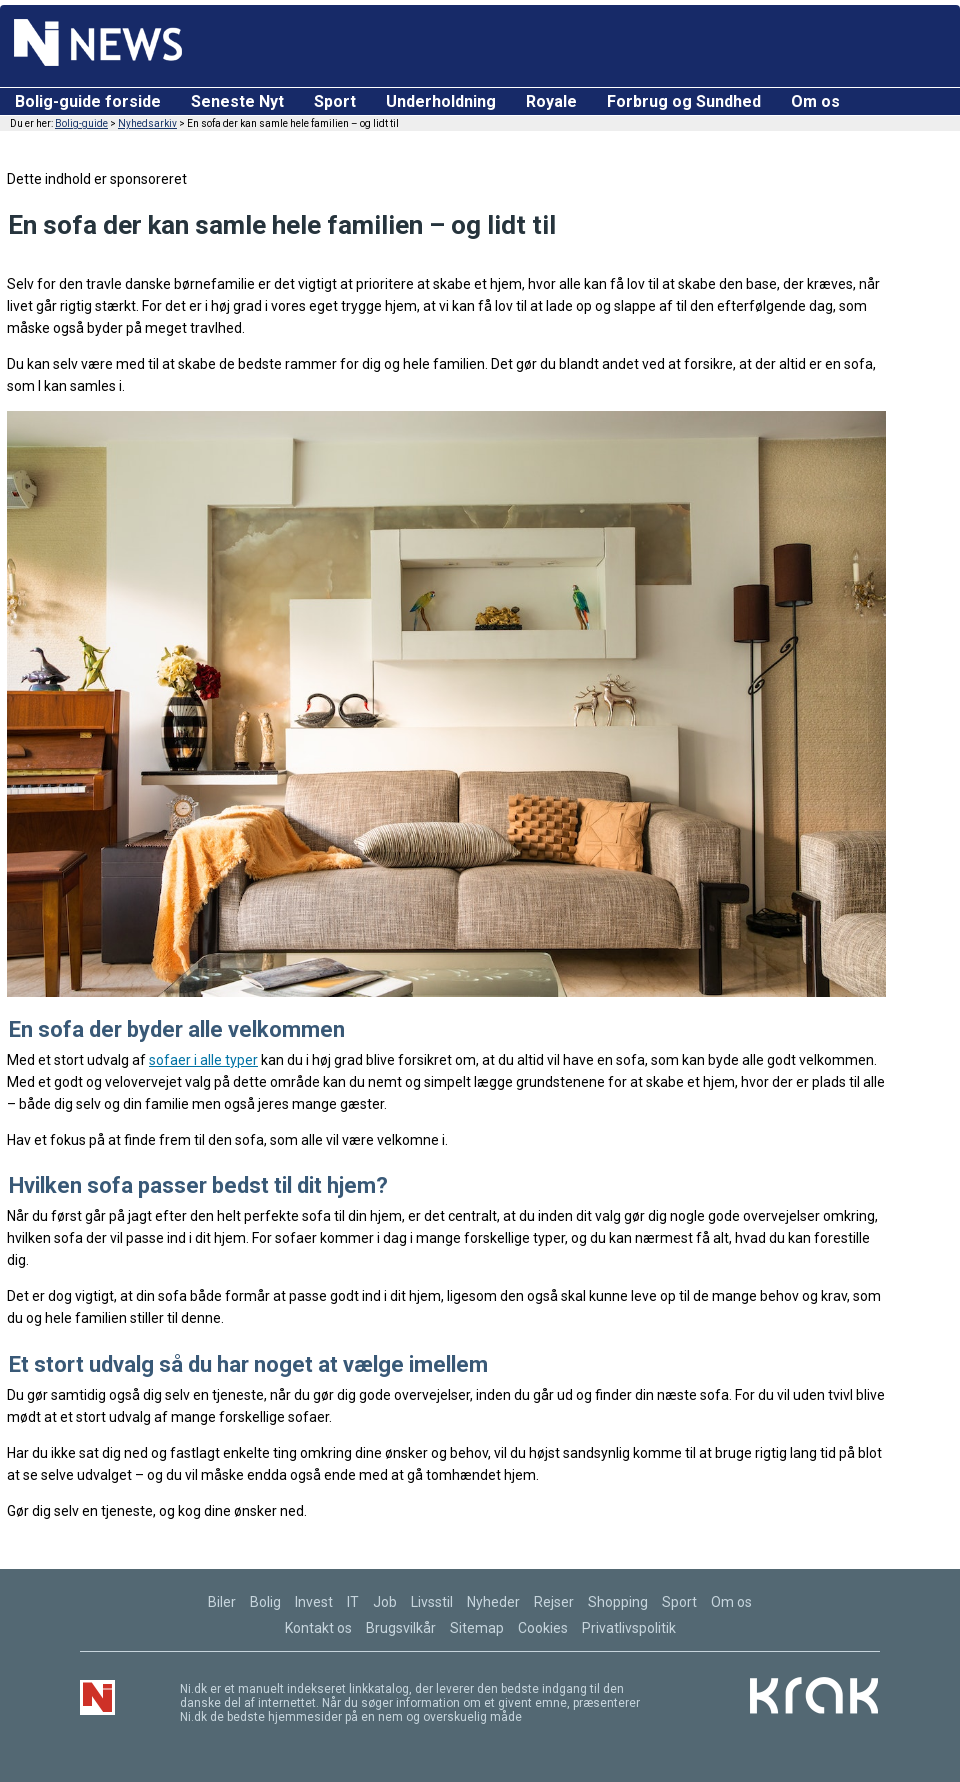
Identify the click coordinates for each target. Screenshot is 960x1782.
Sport (335, 101)
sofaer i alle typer (203, 1060)
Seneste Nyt (237, 101)
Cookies (543, 1628)
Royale (551, 101)
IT (353, 1602)
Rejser (554, 1602)
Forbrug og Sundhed (684, 101)
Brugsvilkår (401, 1628)
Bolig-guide (81, 123)
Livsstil (432, 1602)
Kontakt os (318, 1628)
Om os (815, 101)
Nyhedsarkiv (147, 123)
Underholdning (441, 101)
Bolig (265, 1602)
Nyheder (493, 1602)
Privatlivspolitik (629, 1628)
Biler (222, 1602)
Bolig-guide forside (88, 101)
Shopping (618, 1602)
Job (385, 1602)
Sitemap (477, 1628)
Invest (314, 1602)
